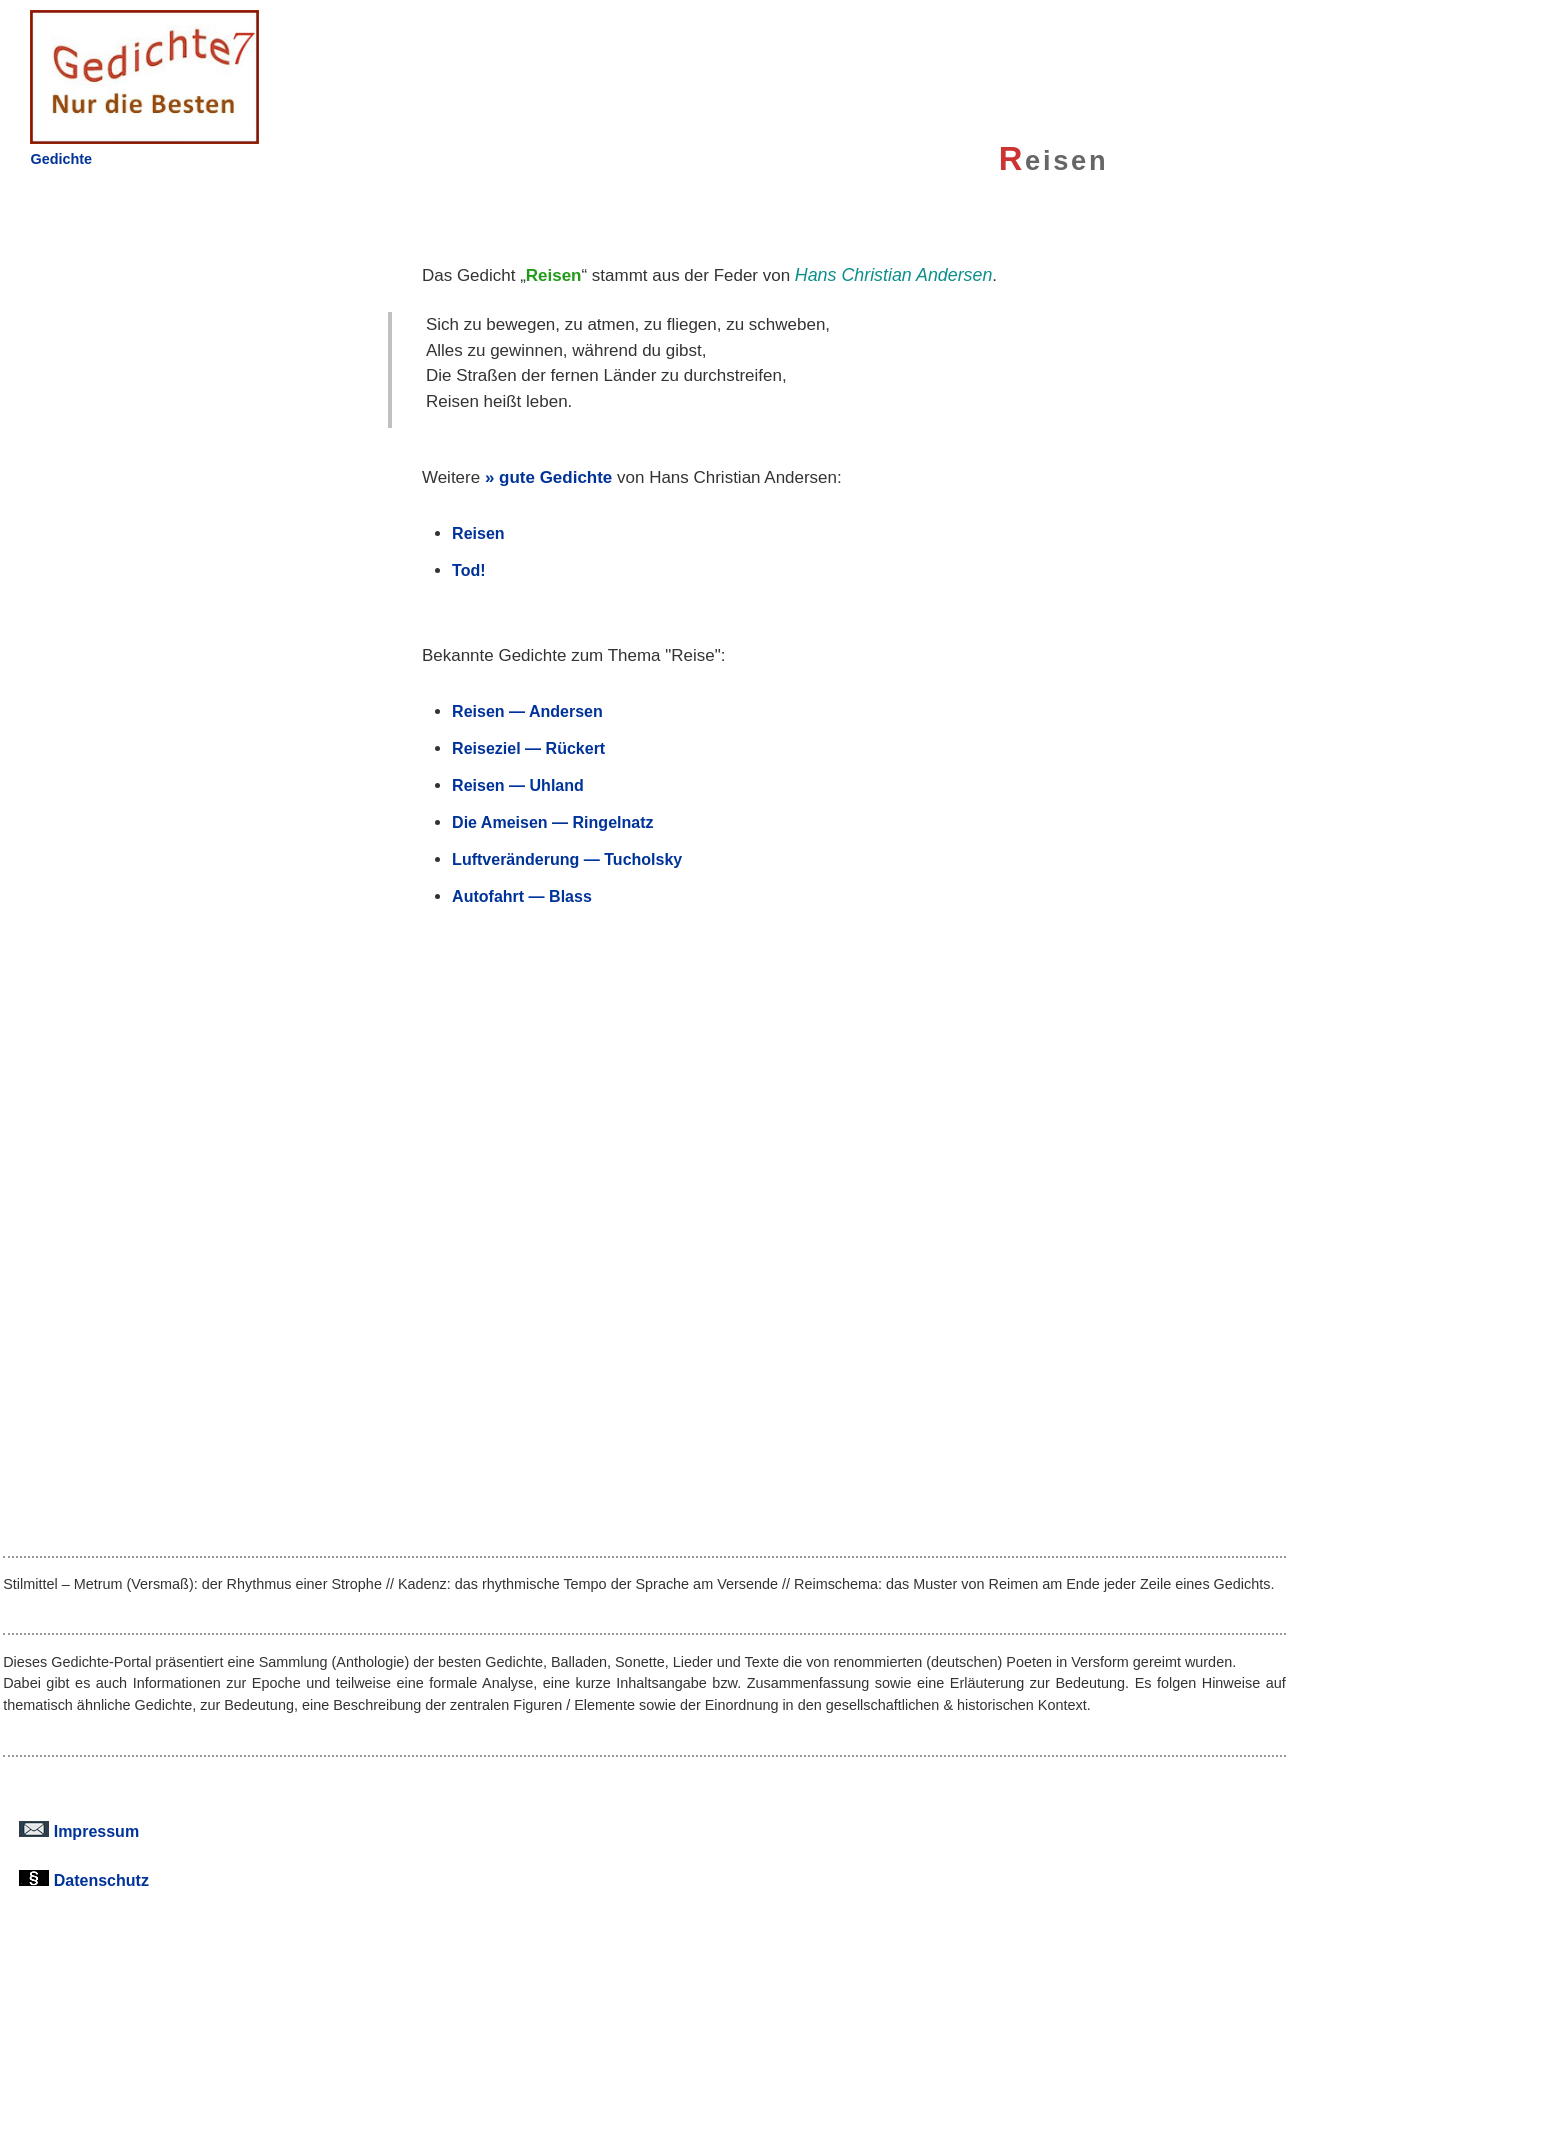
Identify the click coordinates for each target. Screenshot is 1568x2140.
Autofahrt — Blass (522, 896)
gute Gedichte (555, 477)
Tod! (469, 570)
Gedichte (61, 159)
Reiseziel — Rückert (528, 748)
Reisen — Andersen (527, 711)
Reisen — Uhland (518, 785)
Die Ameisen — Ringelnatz (552, 822)
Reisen (478, 533)
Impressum (79, 1831)
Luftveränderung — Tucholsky (567, 859)
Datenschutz (84, 1880)
